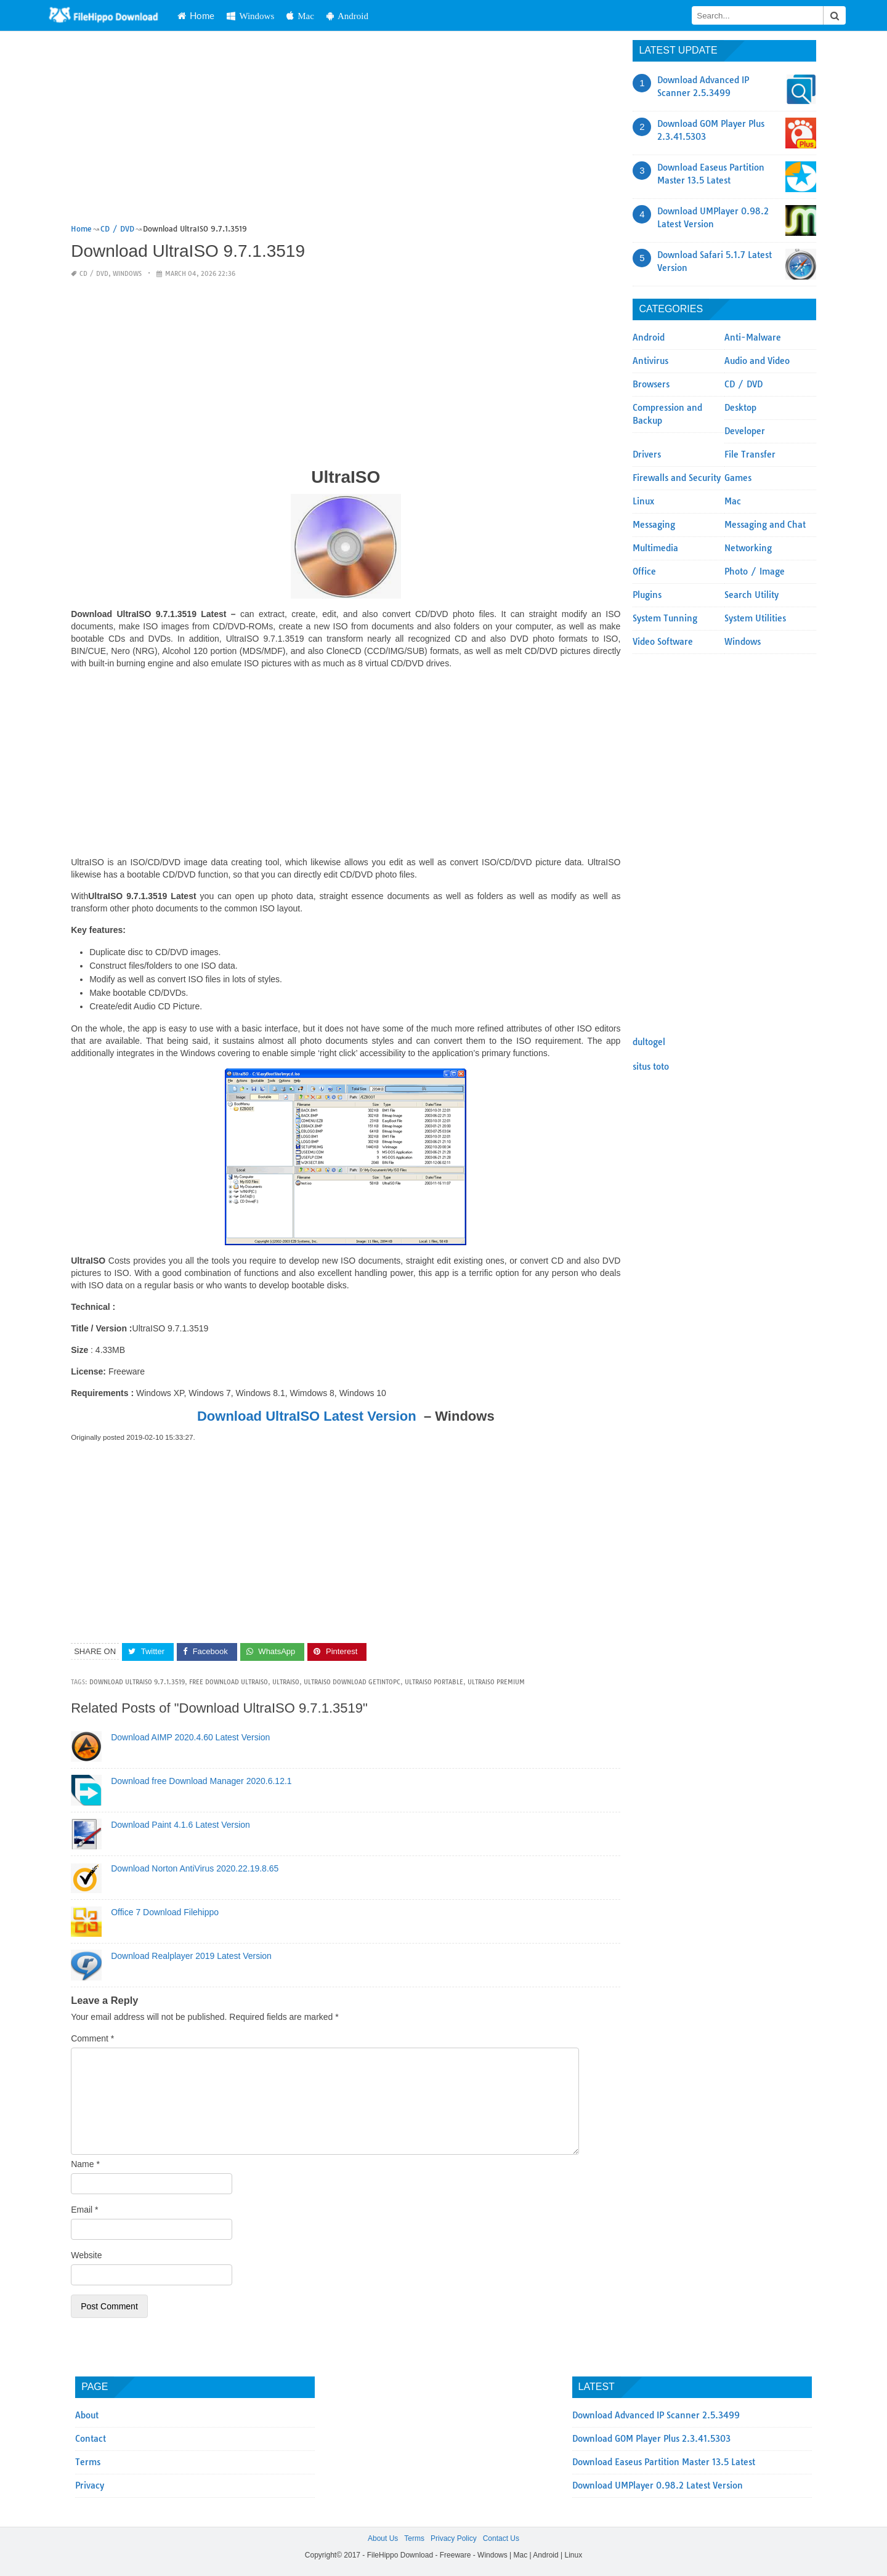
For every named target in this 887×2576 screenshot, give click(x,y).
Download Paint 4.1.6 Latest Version (180, 1825)
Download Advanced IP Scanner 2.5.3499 (656, 2415)
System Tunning (665, 618)
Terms (87, 2462)
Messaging (654, 524)
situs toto (651, 1066)
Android (377, 15)
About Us (383, 2538)
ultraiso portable (434, 1682)
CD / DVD (93, 274)
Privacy (89, 2485)
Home (226, 15)
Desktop (740, 407)
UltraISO (285, 1682)
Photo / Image (754, 571)
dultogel (649, 1042)
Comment (92, 2038)
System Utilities (755, 618)
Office (644, 571)
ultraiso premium (496, 1682)
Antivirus (650, 360)
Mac (330, 15)
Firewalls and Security (677, 477)
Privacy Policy (454, 2538)
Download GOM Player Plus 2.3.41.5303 (651, 2438)
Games (737, 477)
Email (84, 2210)
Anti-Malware (752, 337)
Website (86, 2255)
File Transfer (750, 454)
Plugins (647, 594)
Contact (90, 2438)
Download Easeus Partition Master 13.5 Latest (663, 2462)
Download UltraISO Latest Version (306, 1416)
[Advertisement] (345, 131)
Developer (744, 431)
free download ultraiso (228, 1682)
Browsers (651, 384)
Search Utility (751, 594)
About (87, 2415)
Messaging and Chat (765, 524)
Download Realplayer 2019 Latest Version (191, 1956)
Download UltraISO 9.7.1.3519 (137, 1682)
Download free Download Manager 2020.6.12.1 (201, 1781)
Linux (643, 501)
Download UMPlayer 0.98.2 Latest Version (657, 2485)
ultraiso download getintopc (352, 1682)
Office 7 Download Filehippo (165, 1912)
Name (85, 2164)
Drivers (647, 454)
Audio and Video (757, 360)
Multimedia (655, 548)
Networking (748, 548)
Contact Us (501, 2538)
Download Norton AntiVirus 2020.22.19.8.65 (194, 1868)
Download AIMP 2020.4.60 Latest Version (190, 1737)
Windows (280, 15)
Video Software (663, 641)
